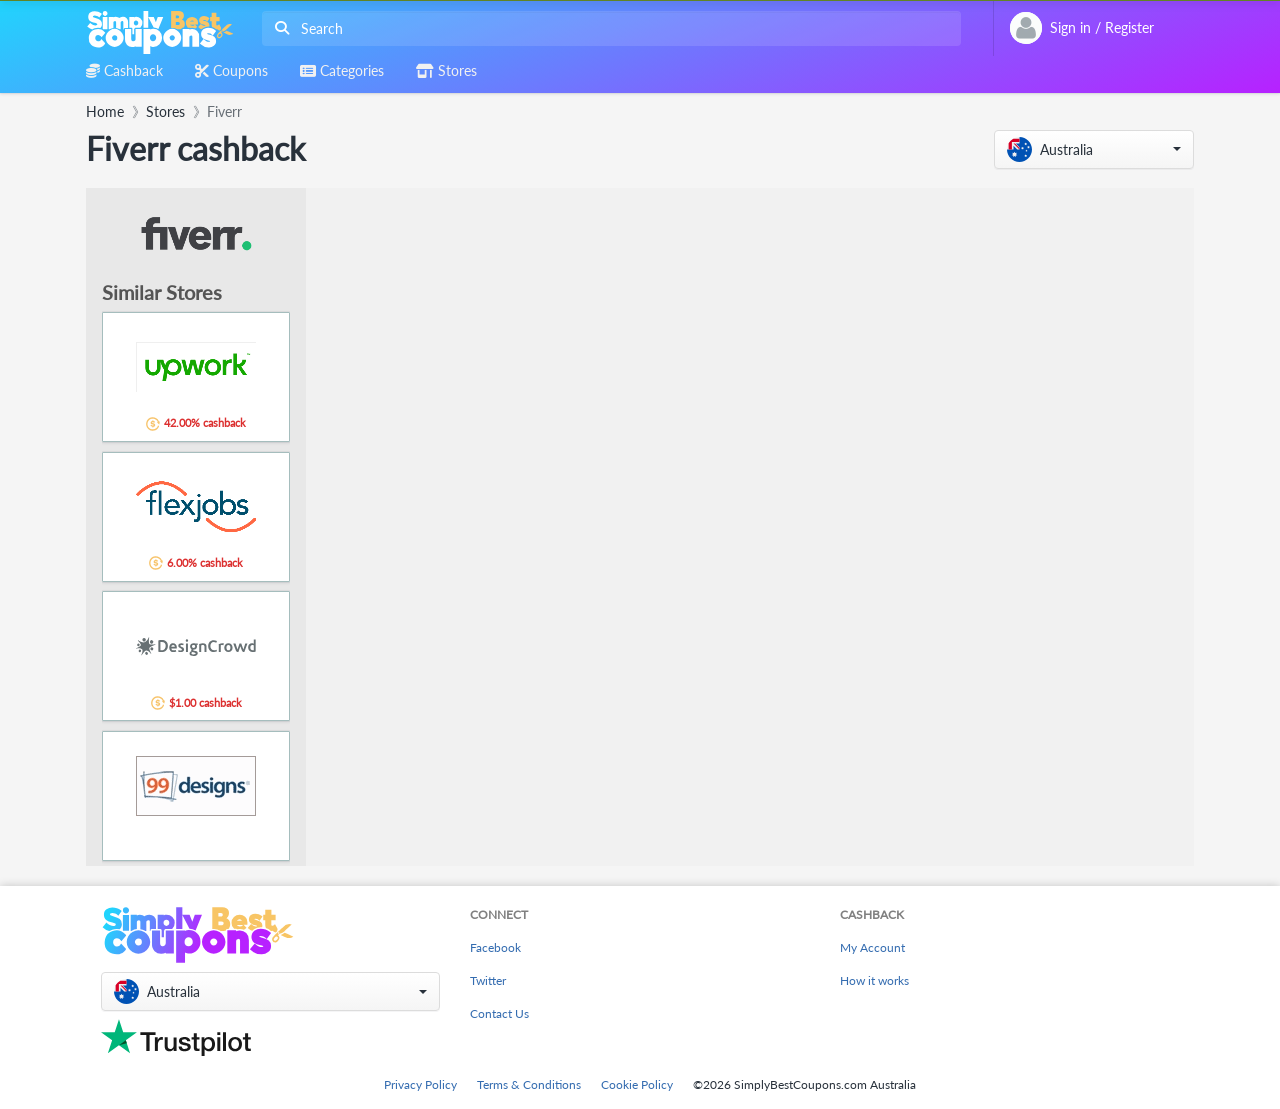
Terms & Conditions (529, 1084)
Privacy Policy (420, 1084)
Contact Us (499, 1013)
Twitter (488, 980)
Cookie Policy (637, 1084)
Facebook (495, 947)
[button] (1094, 149)
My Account (872, 947)
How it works (874, 980)
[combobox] (607, 28)
